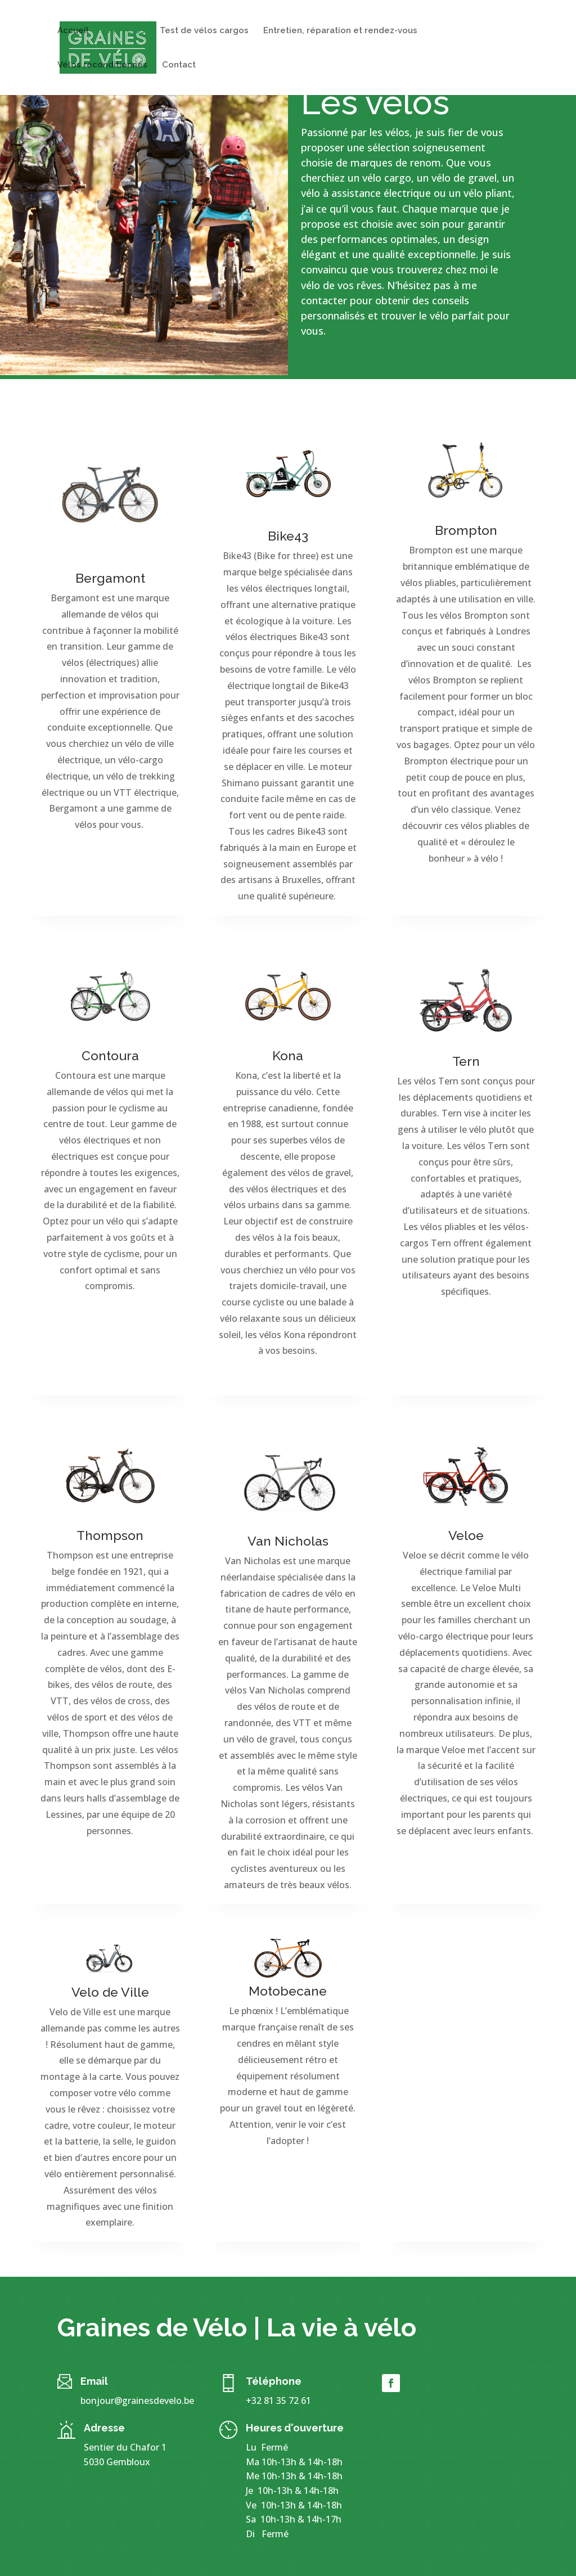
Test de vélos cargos (204, 30)
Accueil (73, 30)
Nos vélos (124, 30)
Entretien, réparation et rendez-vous (340, 30)
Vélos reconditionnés (102, 65)
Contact (179, 65)
